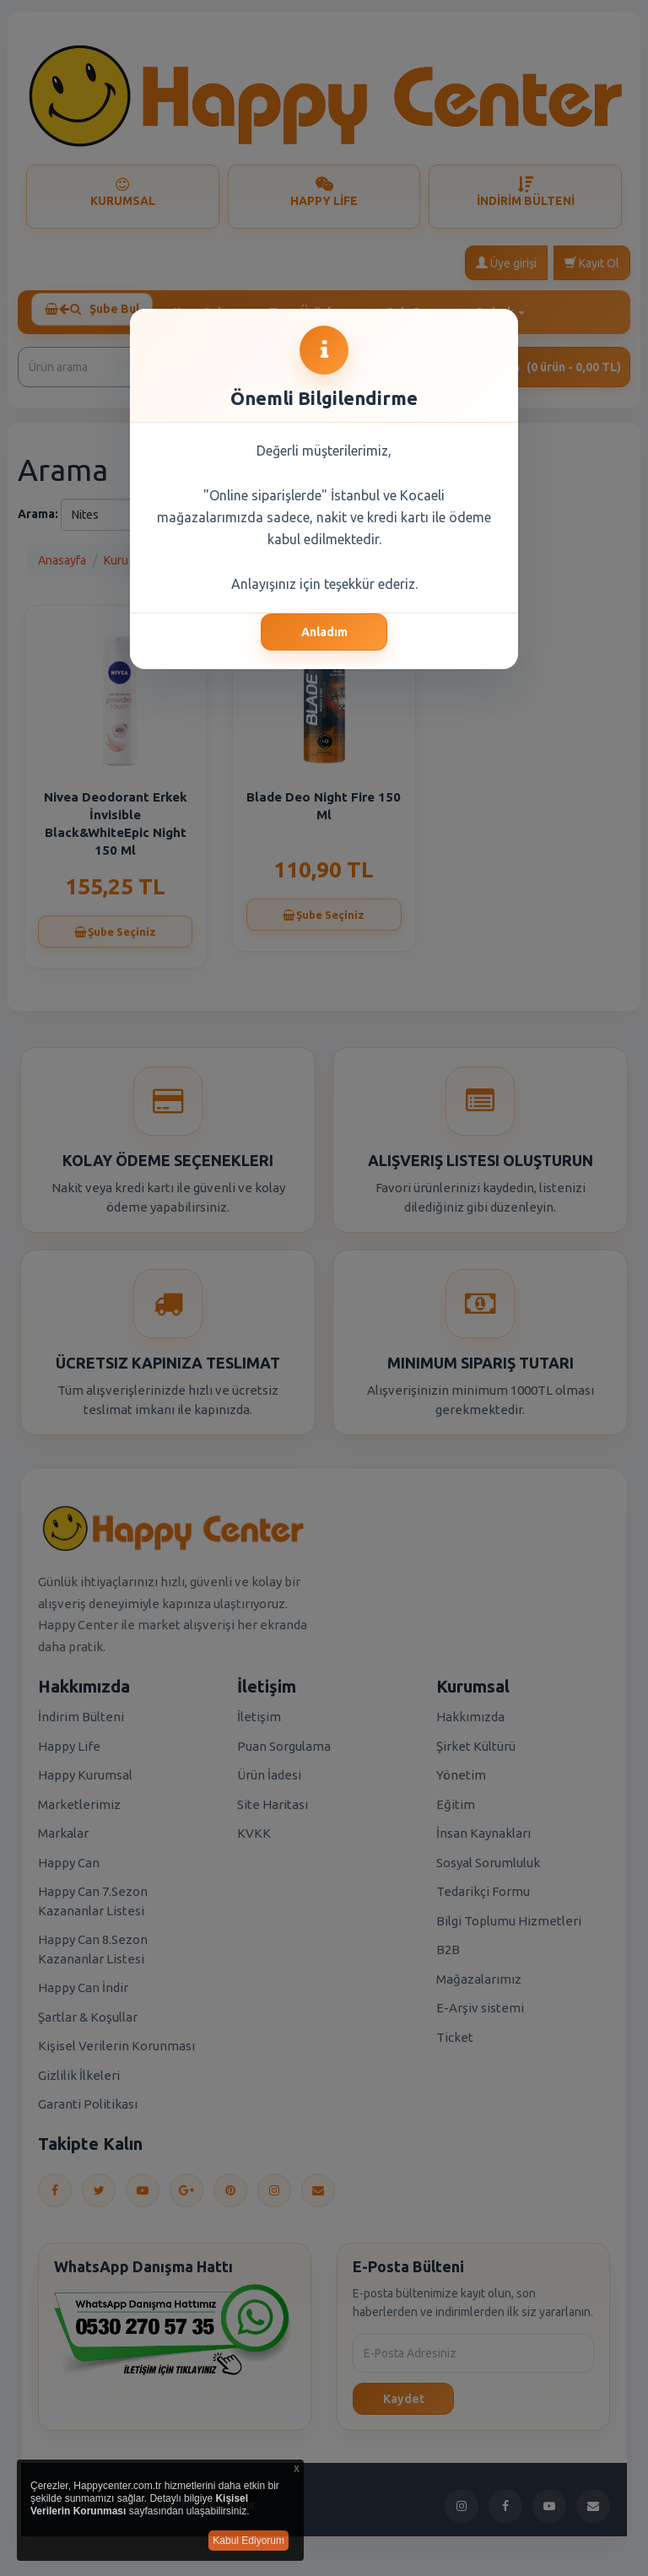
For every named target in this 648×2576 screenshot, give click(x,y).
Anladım (324, 632)
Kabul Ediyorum (248, 2540)
